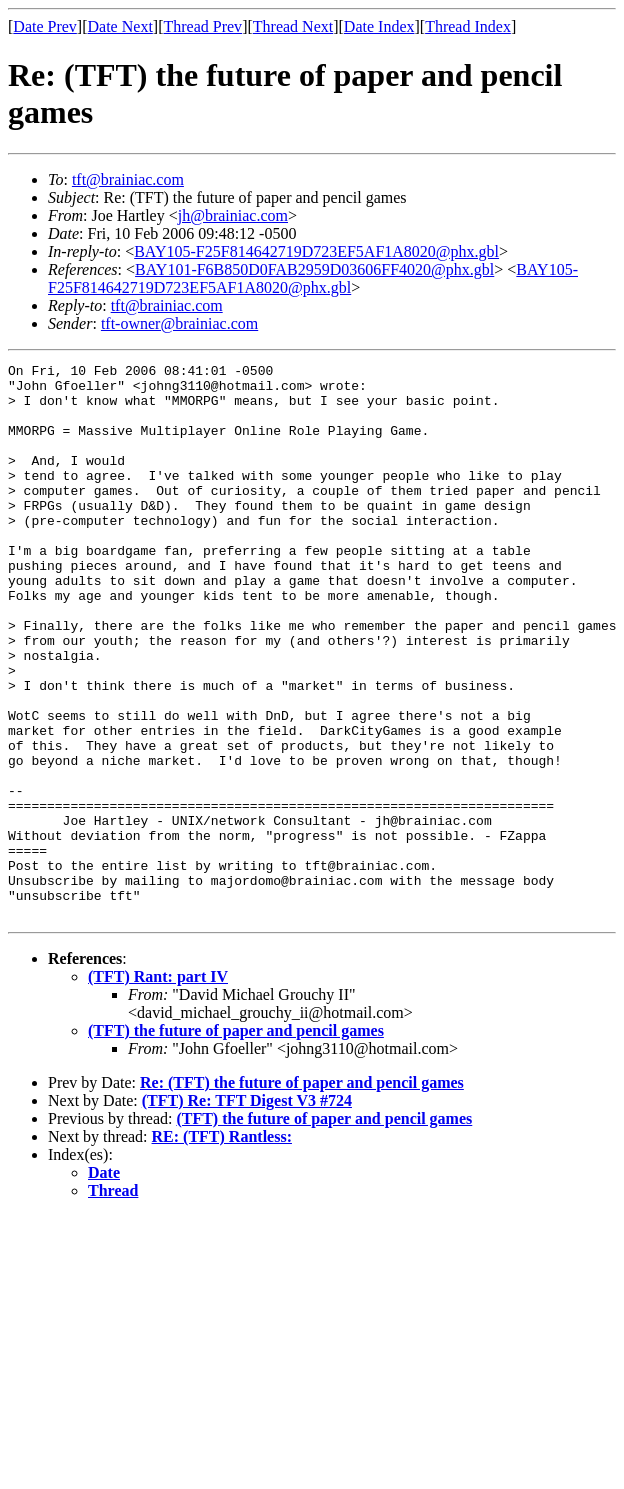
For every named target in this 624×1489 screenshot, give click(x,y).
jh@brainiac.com (233, 215)
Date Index (379, 26)
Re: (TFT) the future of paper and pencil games (302, 1193)
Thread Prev (202, 26)
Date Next (120, 26)
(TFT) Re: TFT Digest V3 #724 (247, 1211)
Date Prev (45, 26)
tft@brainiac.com (128, 179)
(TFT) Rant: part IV (158, 1087)
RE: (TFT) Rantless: (222, 1247)
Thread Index (468, 26)
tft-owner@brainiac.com (179, 323)
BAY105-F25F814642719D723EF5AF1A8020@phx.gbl (316, 251)
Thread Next (293, 26)
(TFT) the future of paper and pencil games (236, 1141)
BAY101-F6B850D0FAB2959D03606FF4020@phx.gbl (314, 269)
